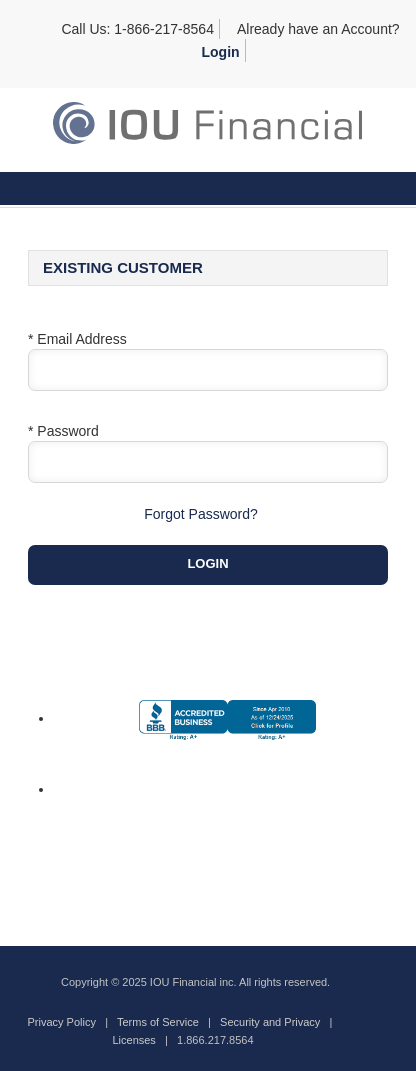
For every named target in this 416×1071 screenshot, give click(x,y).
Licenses (133, 1040)
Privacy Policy (62, 1022)
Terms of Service (158, 1022)
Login (221, 52)
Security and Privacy (270, 1022)
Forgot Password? (201, 514)
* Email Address (77, 339)
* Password (63, 431)
